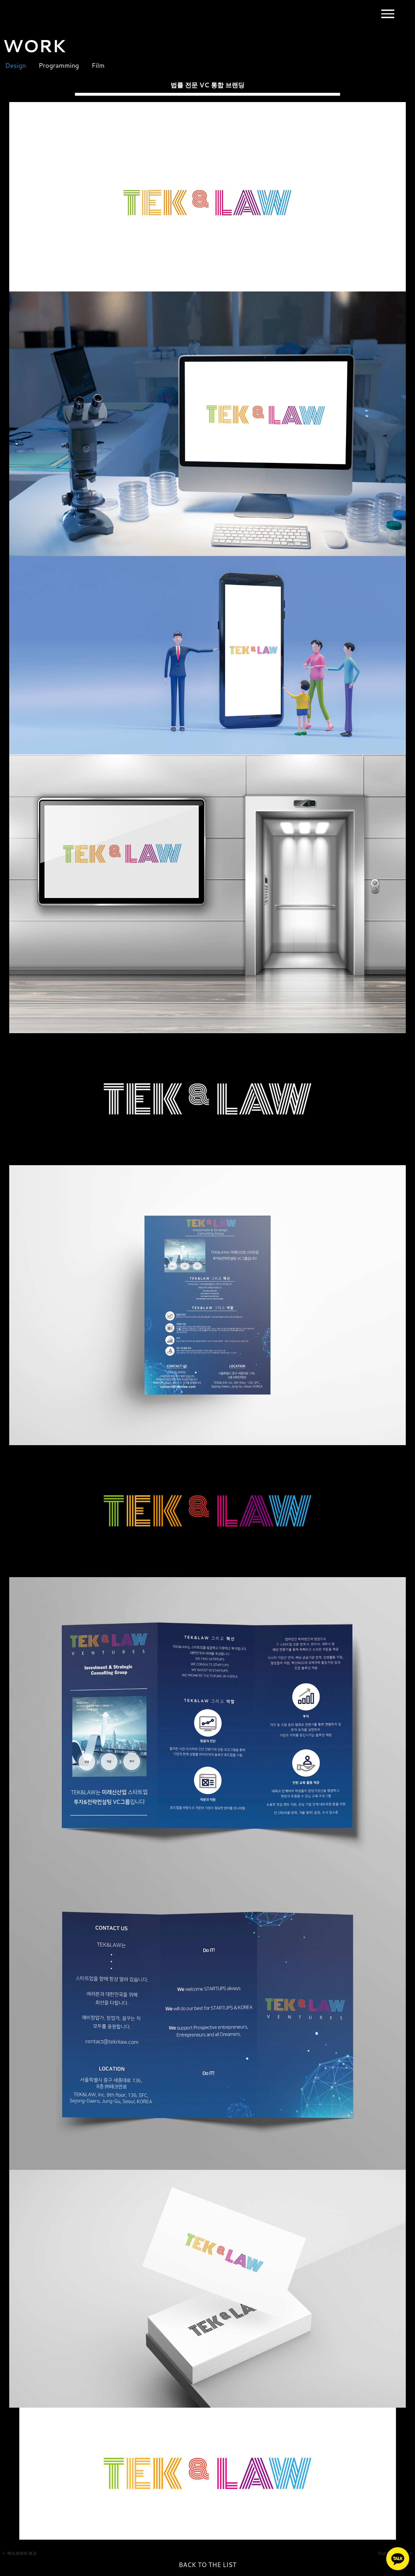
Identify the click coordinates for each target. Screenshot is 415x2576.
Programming (59, 65)
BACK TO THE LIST (207, 2565)
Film (101, 65)
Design (13, 65)
